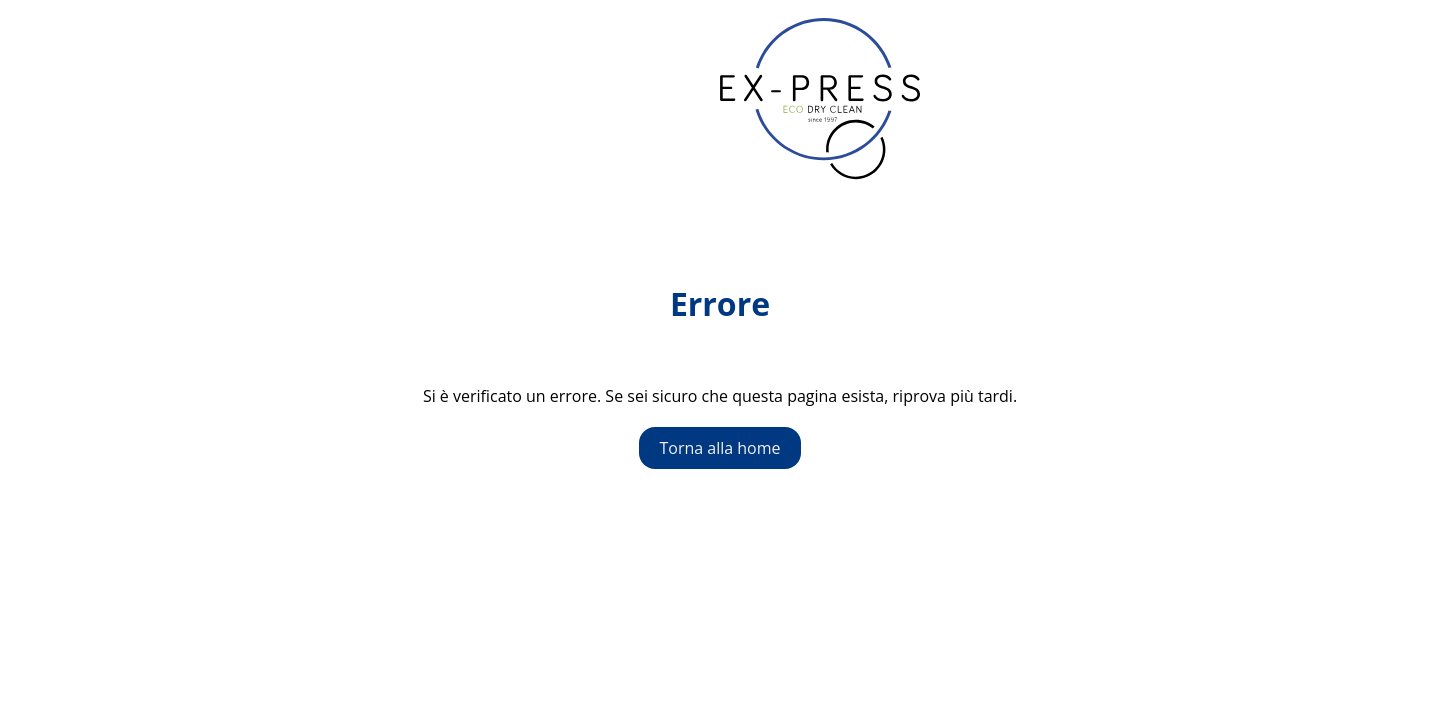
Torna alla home (719, 448)
